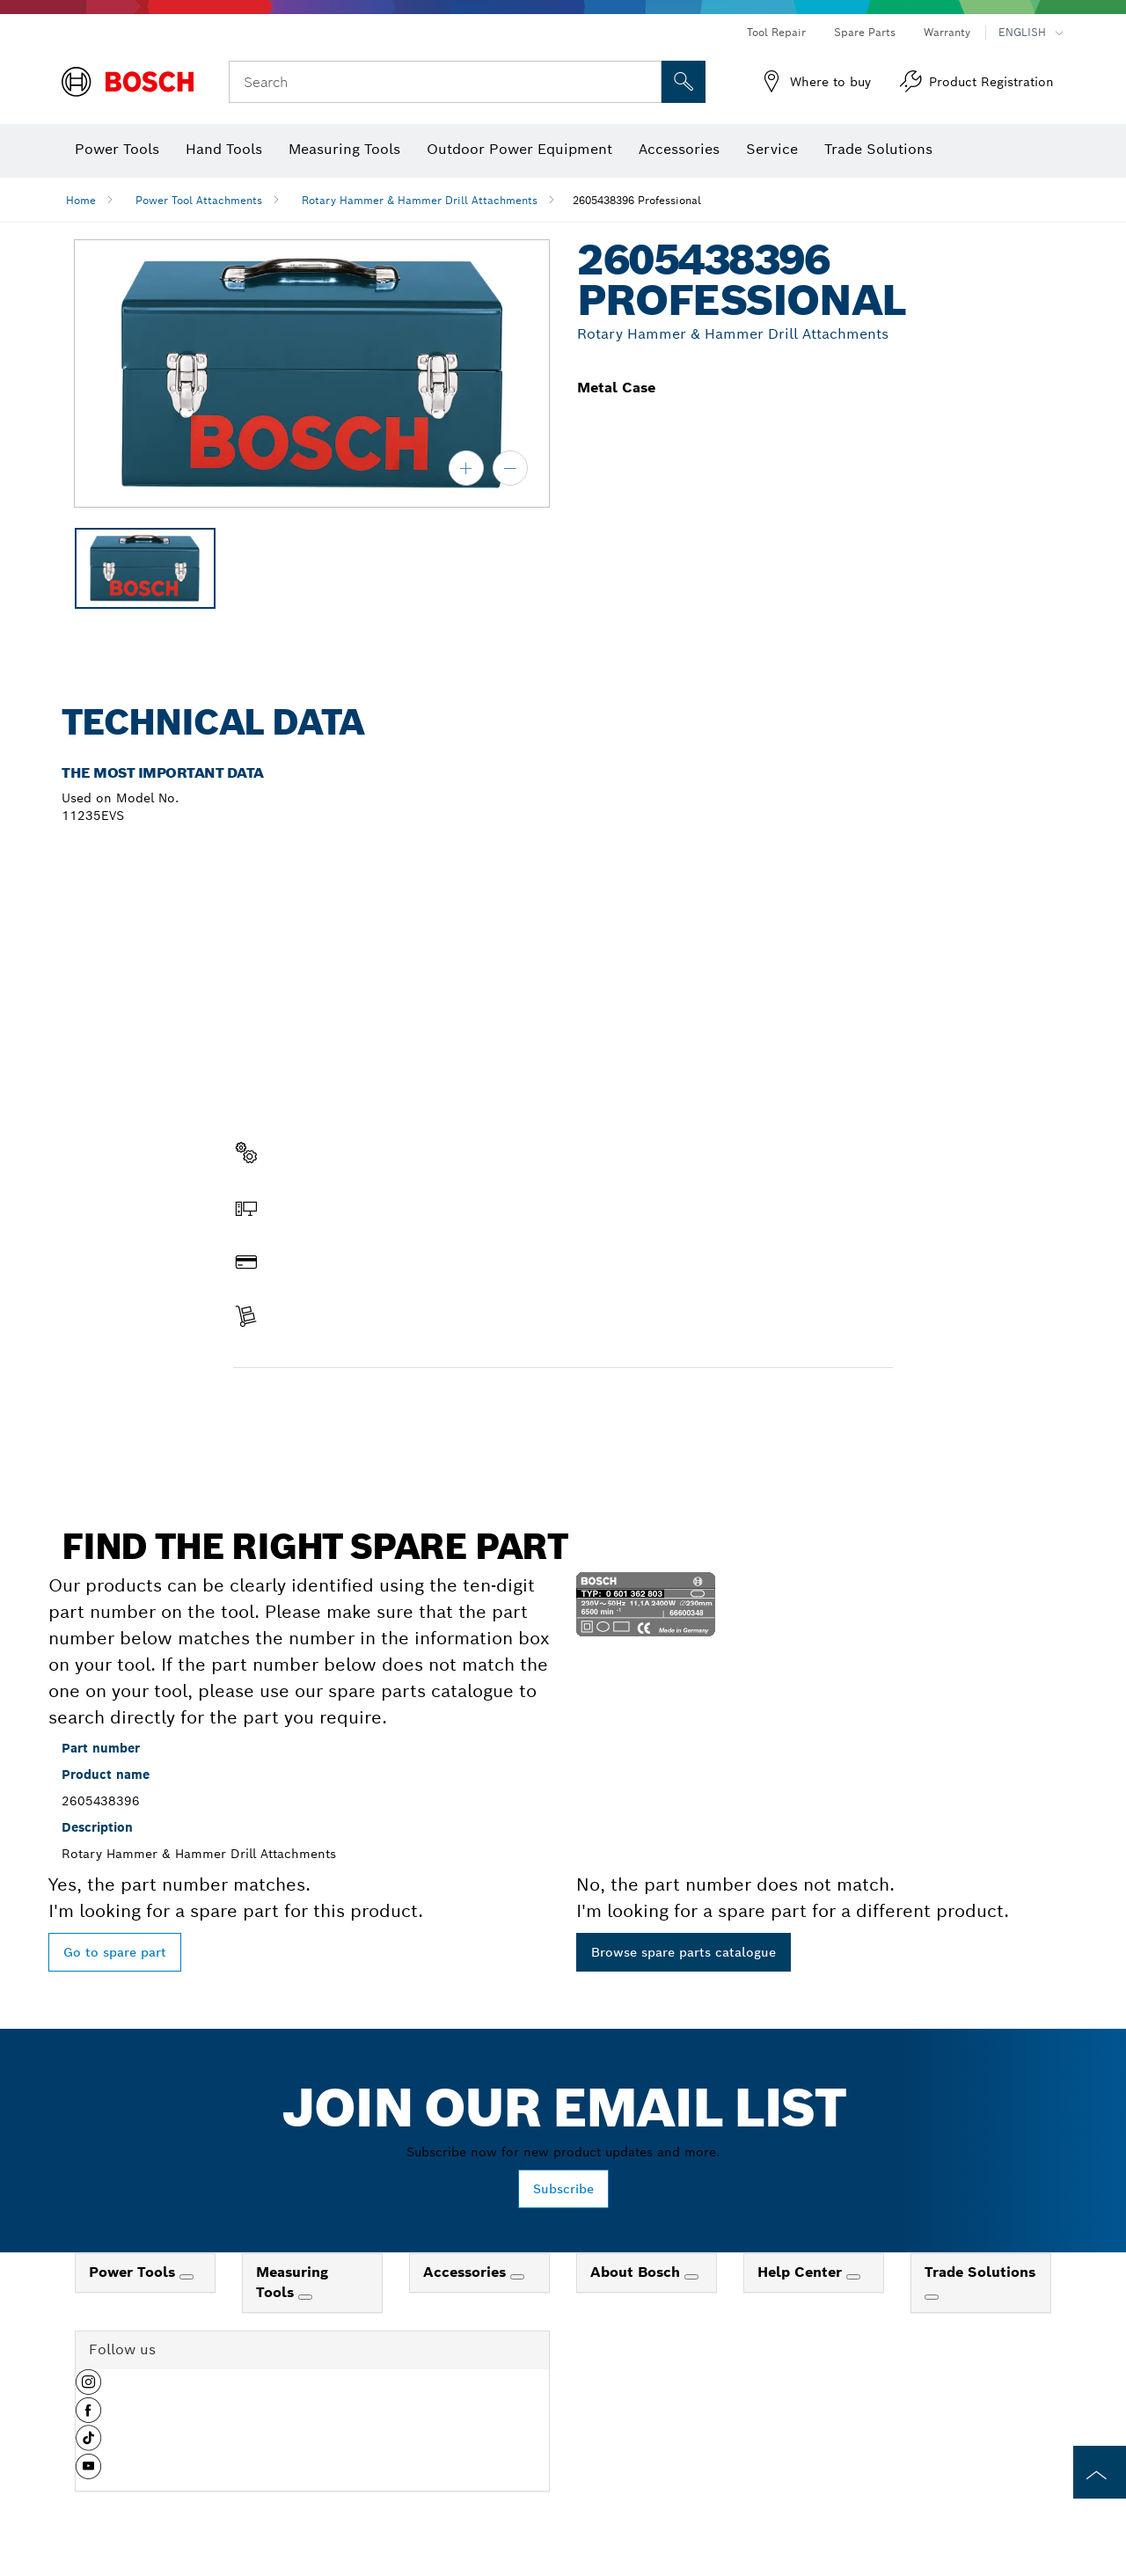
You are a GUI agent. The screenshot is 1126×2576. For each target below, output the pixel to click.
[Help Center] (853, 2277)
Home (81, 200)
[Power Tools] (186, 2277)
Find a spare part (301, 1405)
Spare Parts (865, 32)
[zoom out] (510, 468)
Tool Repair (776, 32)
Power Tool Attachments (198, 200)
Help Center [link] (801, 2272)
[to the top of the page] (1099, 2472)
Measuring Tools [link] (292, 2282)
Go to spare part (114, 1952)
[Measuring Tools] (305, 2297)
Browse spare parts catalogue (683, 1952)
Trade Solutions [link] (980, 2272)
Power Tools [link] (134, 2272)
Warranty (947, 32)
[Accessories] (517, 2277)
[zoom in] (466, 468)
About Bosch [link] (637, 2272)
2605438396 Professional (637, 200)
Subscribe (563, 2189)
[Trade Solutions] (932, 2297)
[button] (88, 2389)
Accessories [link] (466, 2272)
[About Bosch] (691, 2277)
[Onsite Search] (684, 82)
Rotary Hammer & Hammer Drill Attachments (419, 200)
